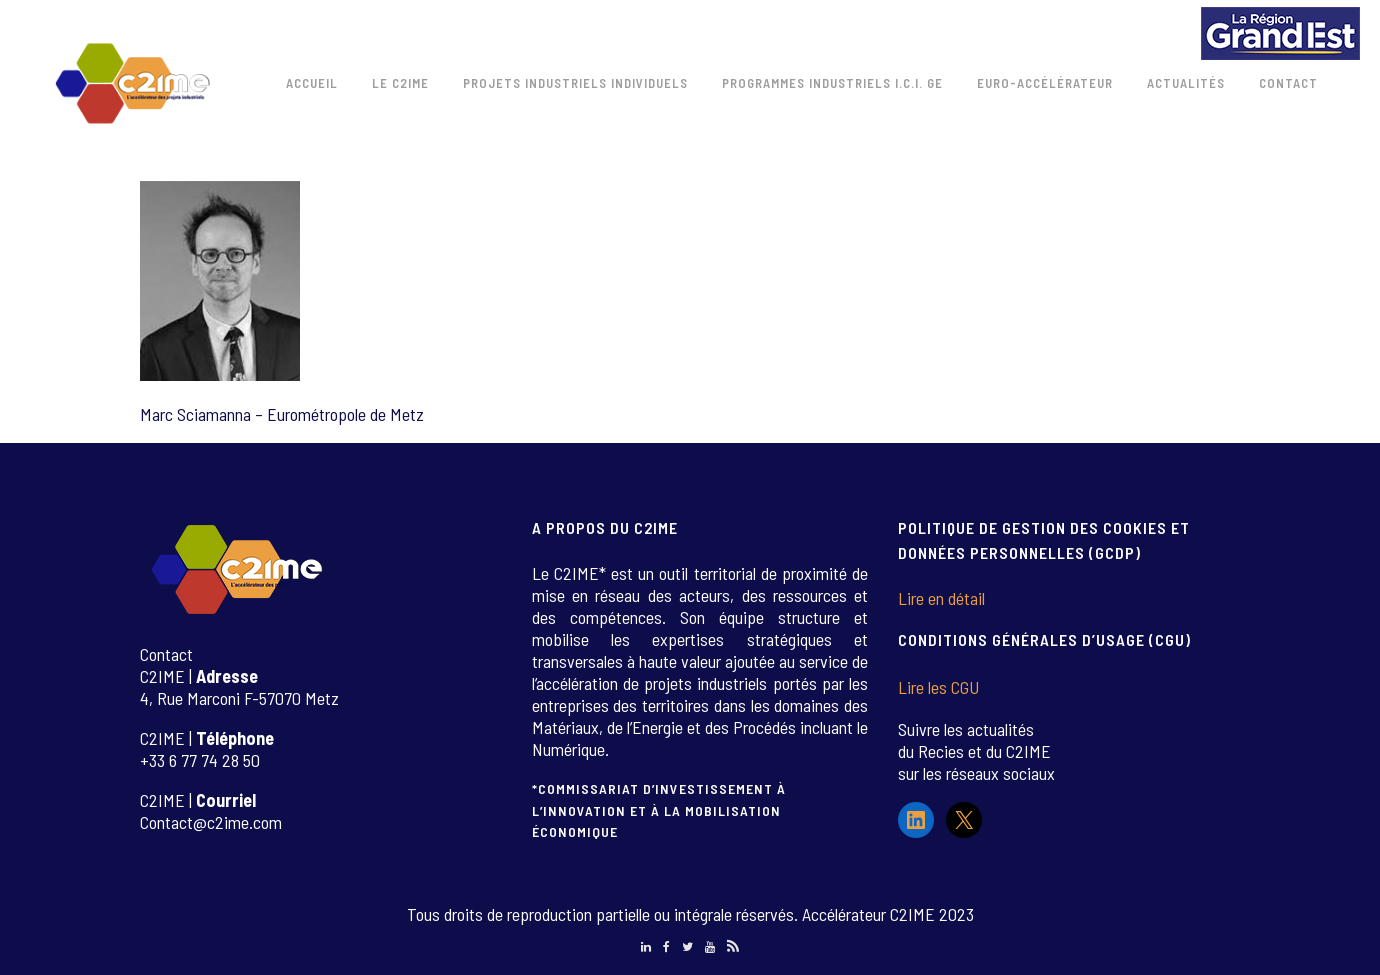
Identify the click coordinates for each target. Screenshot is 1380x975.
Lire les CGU (938, 687)
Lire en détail (941, 598)
